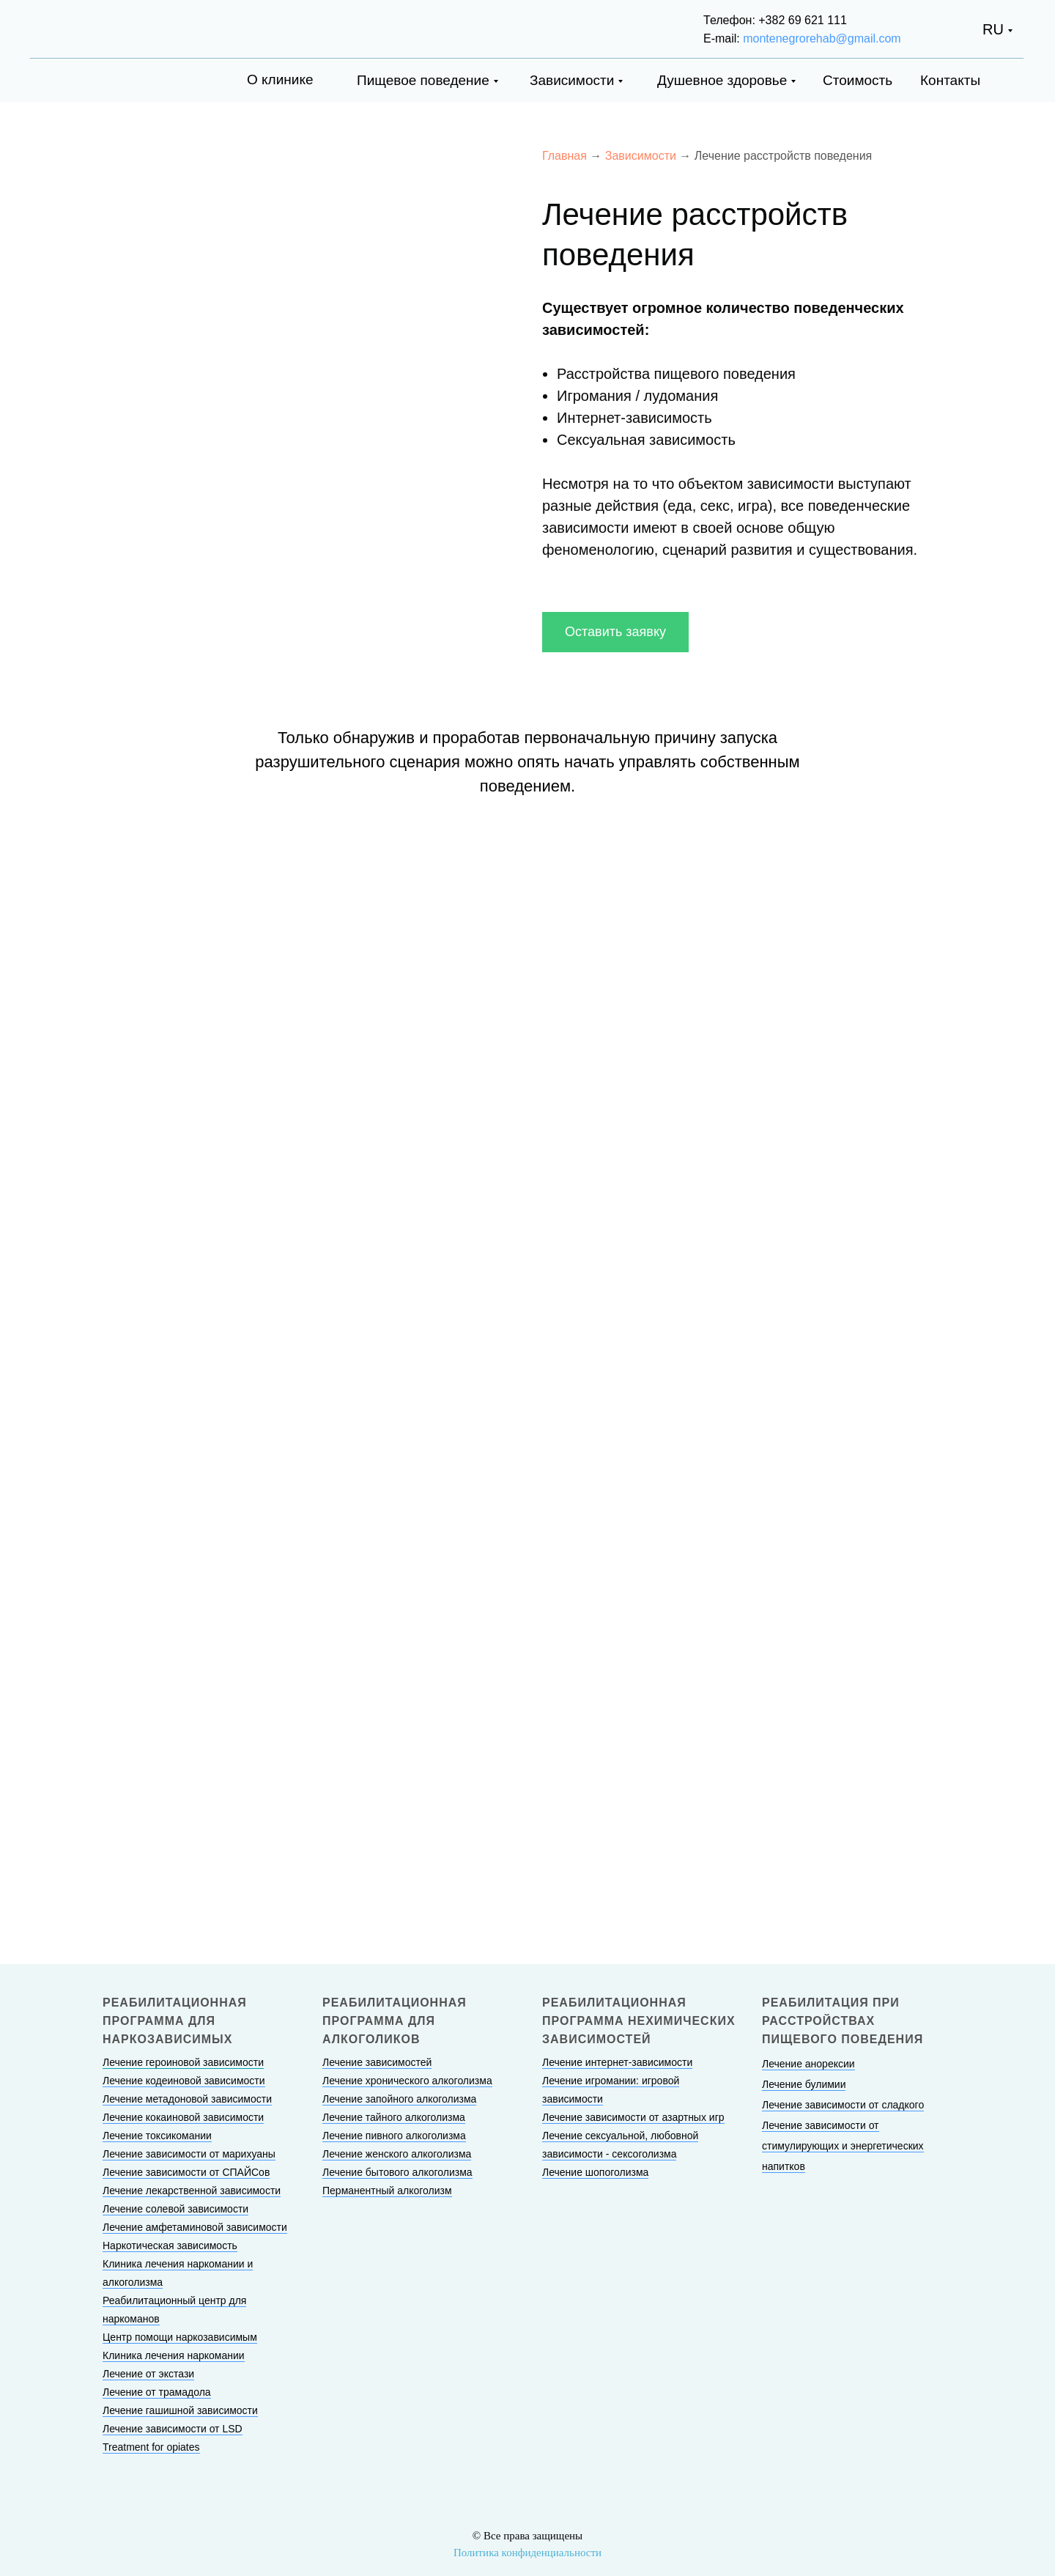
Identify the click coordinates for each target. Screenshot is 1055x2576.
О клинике (280, 79)
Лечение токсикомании (157, 2135)
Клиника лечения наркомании (174, 2355)
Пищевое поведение (423, 80)
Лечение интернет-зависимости (617, 2062)
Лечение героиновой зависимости (183, 2062)
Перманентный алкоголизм (387, 2190)
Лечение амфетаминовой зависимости (195, 2227)
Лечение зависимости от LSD (173, 2429)
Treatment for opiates (151, 2447)
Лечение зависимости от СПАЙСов (186, 2172)
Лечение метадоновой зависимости (187, 2099)
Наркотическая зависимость (170, 2245)
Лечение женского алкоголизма (396, 2154)
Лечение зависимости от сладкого (843, 2105)
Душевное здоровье (722, 80)
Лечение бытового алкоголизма (397, 2172)
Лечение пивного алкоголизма (394, 2135)
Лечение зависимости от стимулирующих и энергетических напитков (843, 2145)
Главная (564, 156)
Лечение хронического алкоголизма (407, 2080)
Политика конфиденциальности (527, 2552)
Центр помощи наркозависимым (180, 2337)
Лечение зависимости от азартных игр (633, 2117)
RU (993, 29)
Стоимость (857, 80)
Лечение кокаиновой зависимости (183, 2117)
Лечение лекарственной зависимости (192, 2190)
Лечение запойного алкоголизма (399, 2099)
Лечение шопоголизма (595, 2172)
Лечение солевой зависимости (175, 2209)
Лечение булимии (803, 2084)
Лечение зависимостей (377, 2062)
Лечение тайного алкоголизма (393, 2117)
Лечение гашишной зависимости (180, 2410)
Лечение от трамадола (157, 2392)
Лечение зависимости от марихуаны (189, 2154)
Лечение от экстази (148, 2374)
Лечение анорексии (808, 2064)
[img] (104, 27)
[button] (615, 632)
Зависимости (572, 80)
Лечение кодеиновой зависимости (184, 2080)
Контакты (950, 80)
